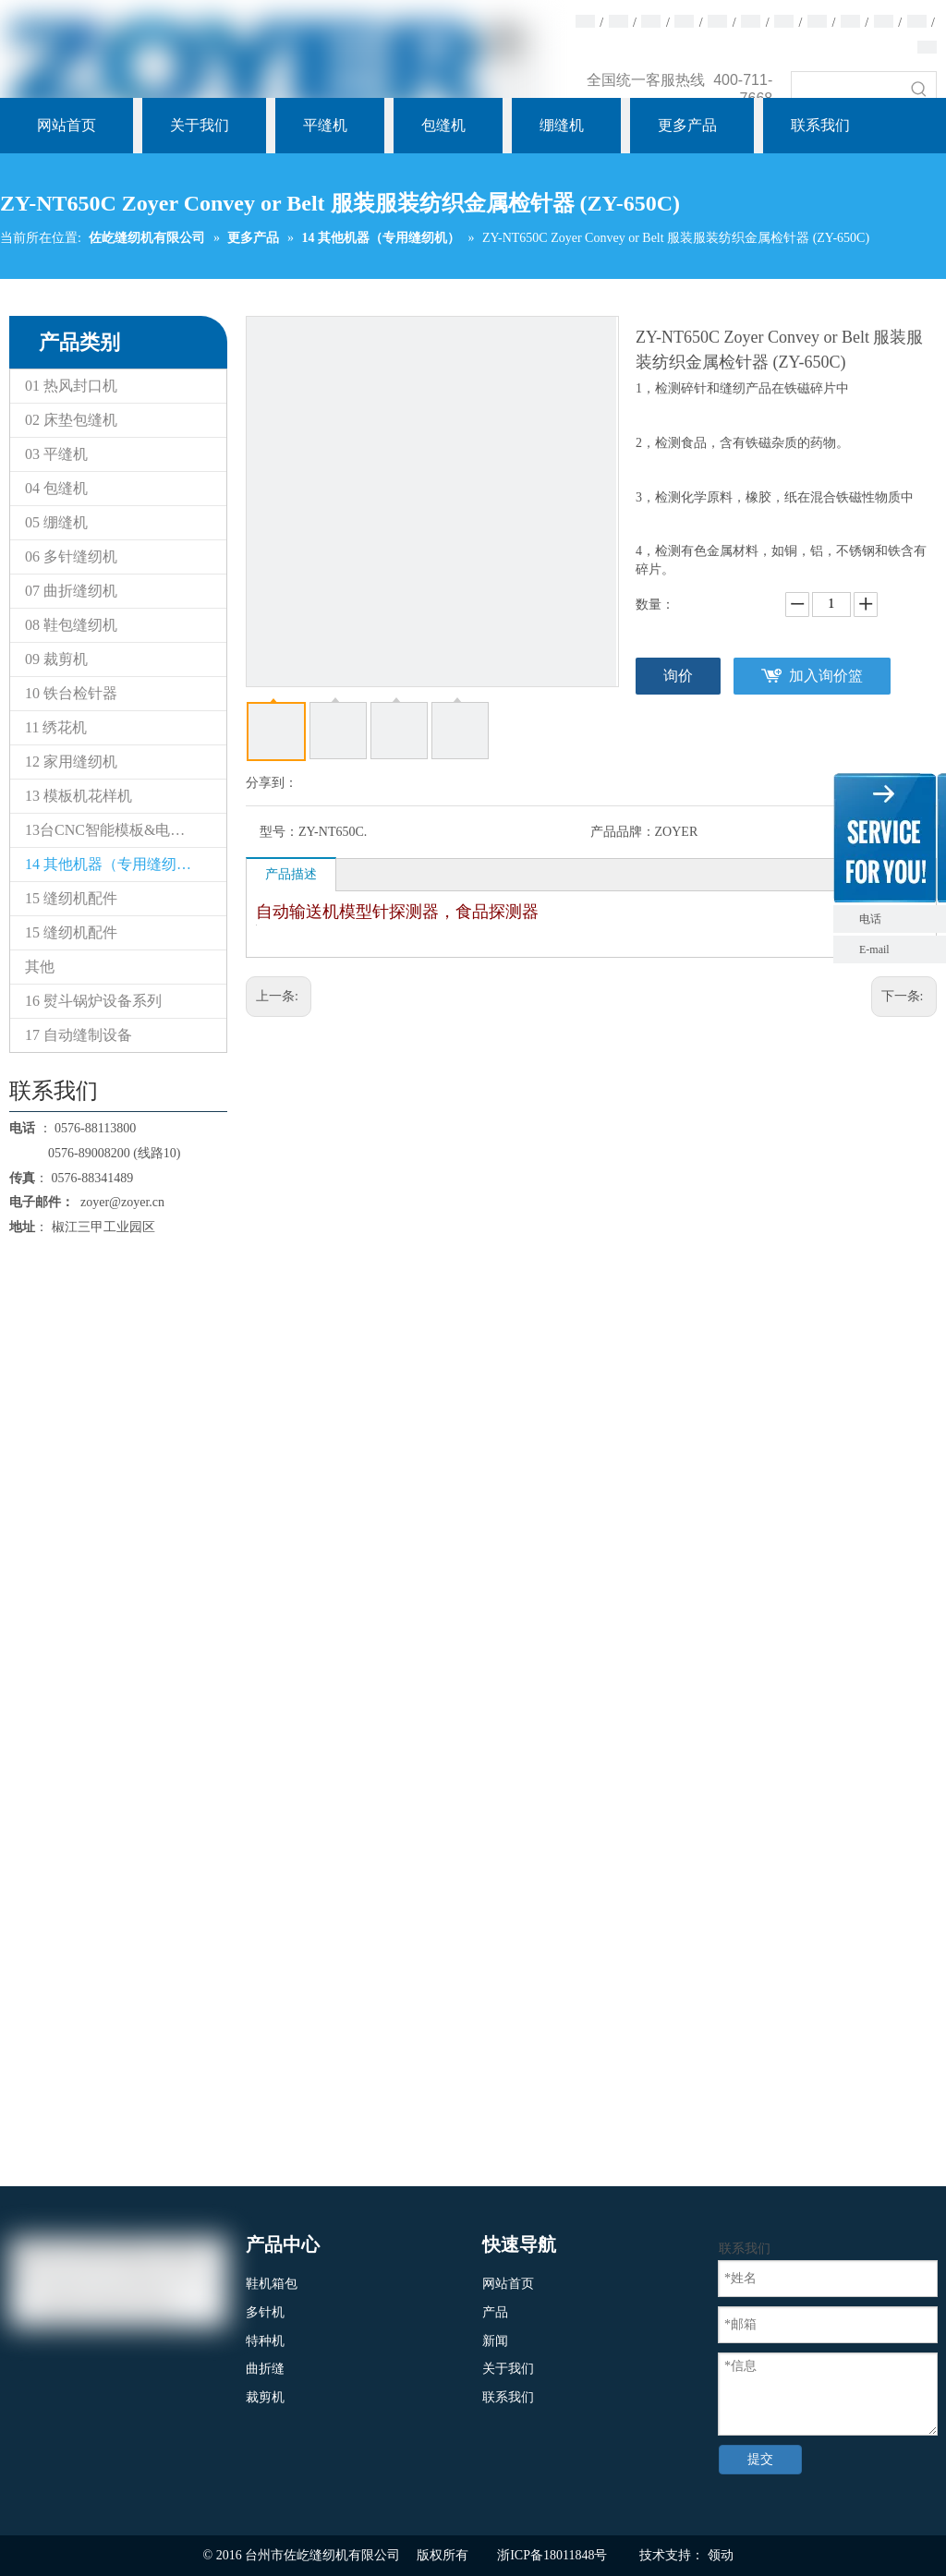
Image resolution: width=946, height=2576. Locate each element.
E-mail (874, 949)
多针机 (265, 2312)
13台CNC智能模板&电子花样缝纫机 (125, 830)
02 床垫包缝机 (71, 420)
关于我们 (508, 2369)
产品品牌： (622, 832)
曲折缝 (265, 2369)
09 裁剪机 (56, 659)
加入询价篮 (826, 675)
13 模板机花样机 (78, 796)
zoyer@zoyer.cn (119, 1202)
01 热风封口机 (71, 385)
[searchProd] (847, 88)
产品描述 (291, 874)
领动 (721, 2555)
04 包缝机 (56, 488)
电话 (898, 919)
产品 (495, 2312)
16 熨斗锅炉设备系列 (93, 1001)
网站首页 (508, 2284)
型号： (279, 832)
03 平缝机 (56, 454)
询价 (678, 675)
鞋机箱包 (271, 2284)
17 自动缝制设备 (78, 1035)
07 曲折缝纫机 (71, 591)
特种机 (265, 2341)
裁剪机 (265, 2397)
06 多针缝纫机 (71, 556)
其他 (40, 966)
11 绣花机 (56, 727)
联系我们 (508, 2397)
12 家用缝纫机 (71, 761)
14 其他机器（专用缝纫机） (115, 864)
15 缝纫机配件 (71, 898)
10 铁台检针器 (71, 693)
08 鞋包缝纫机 (71, 625)
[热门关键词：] (919, 88)
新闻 (495, 2341)
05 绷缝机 (56, 522)
